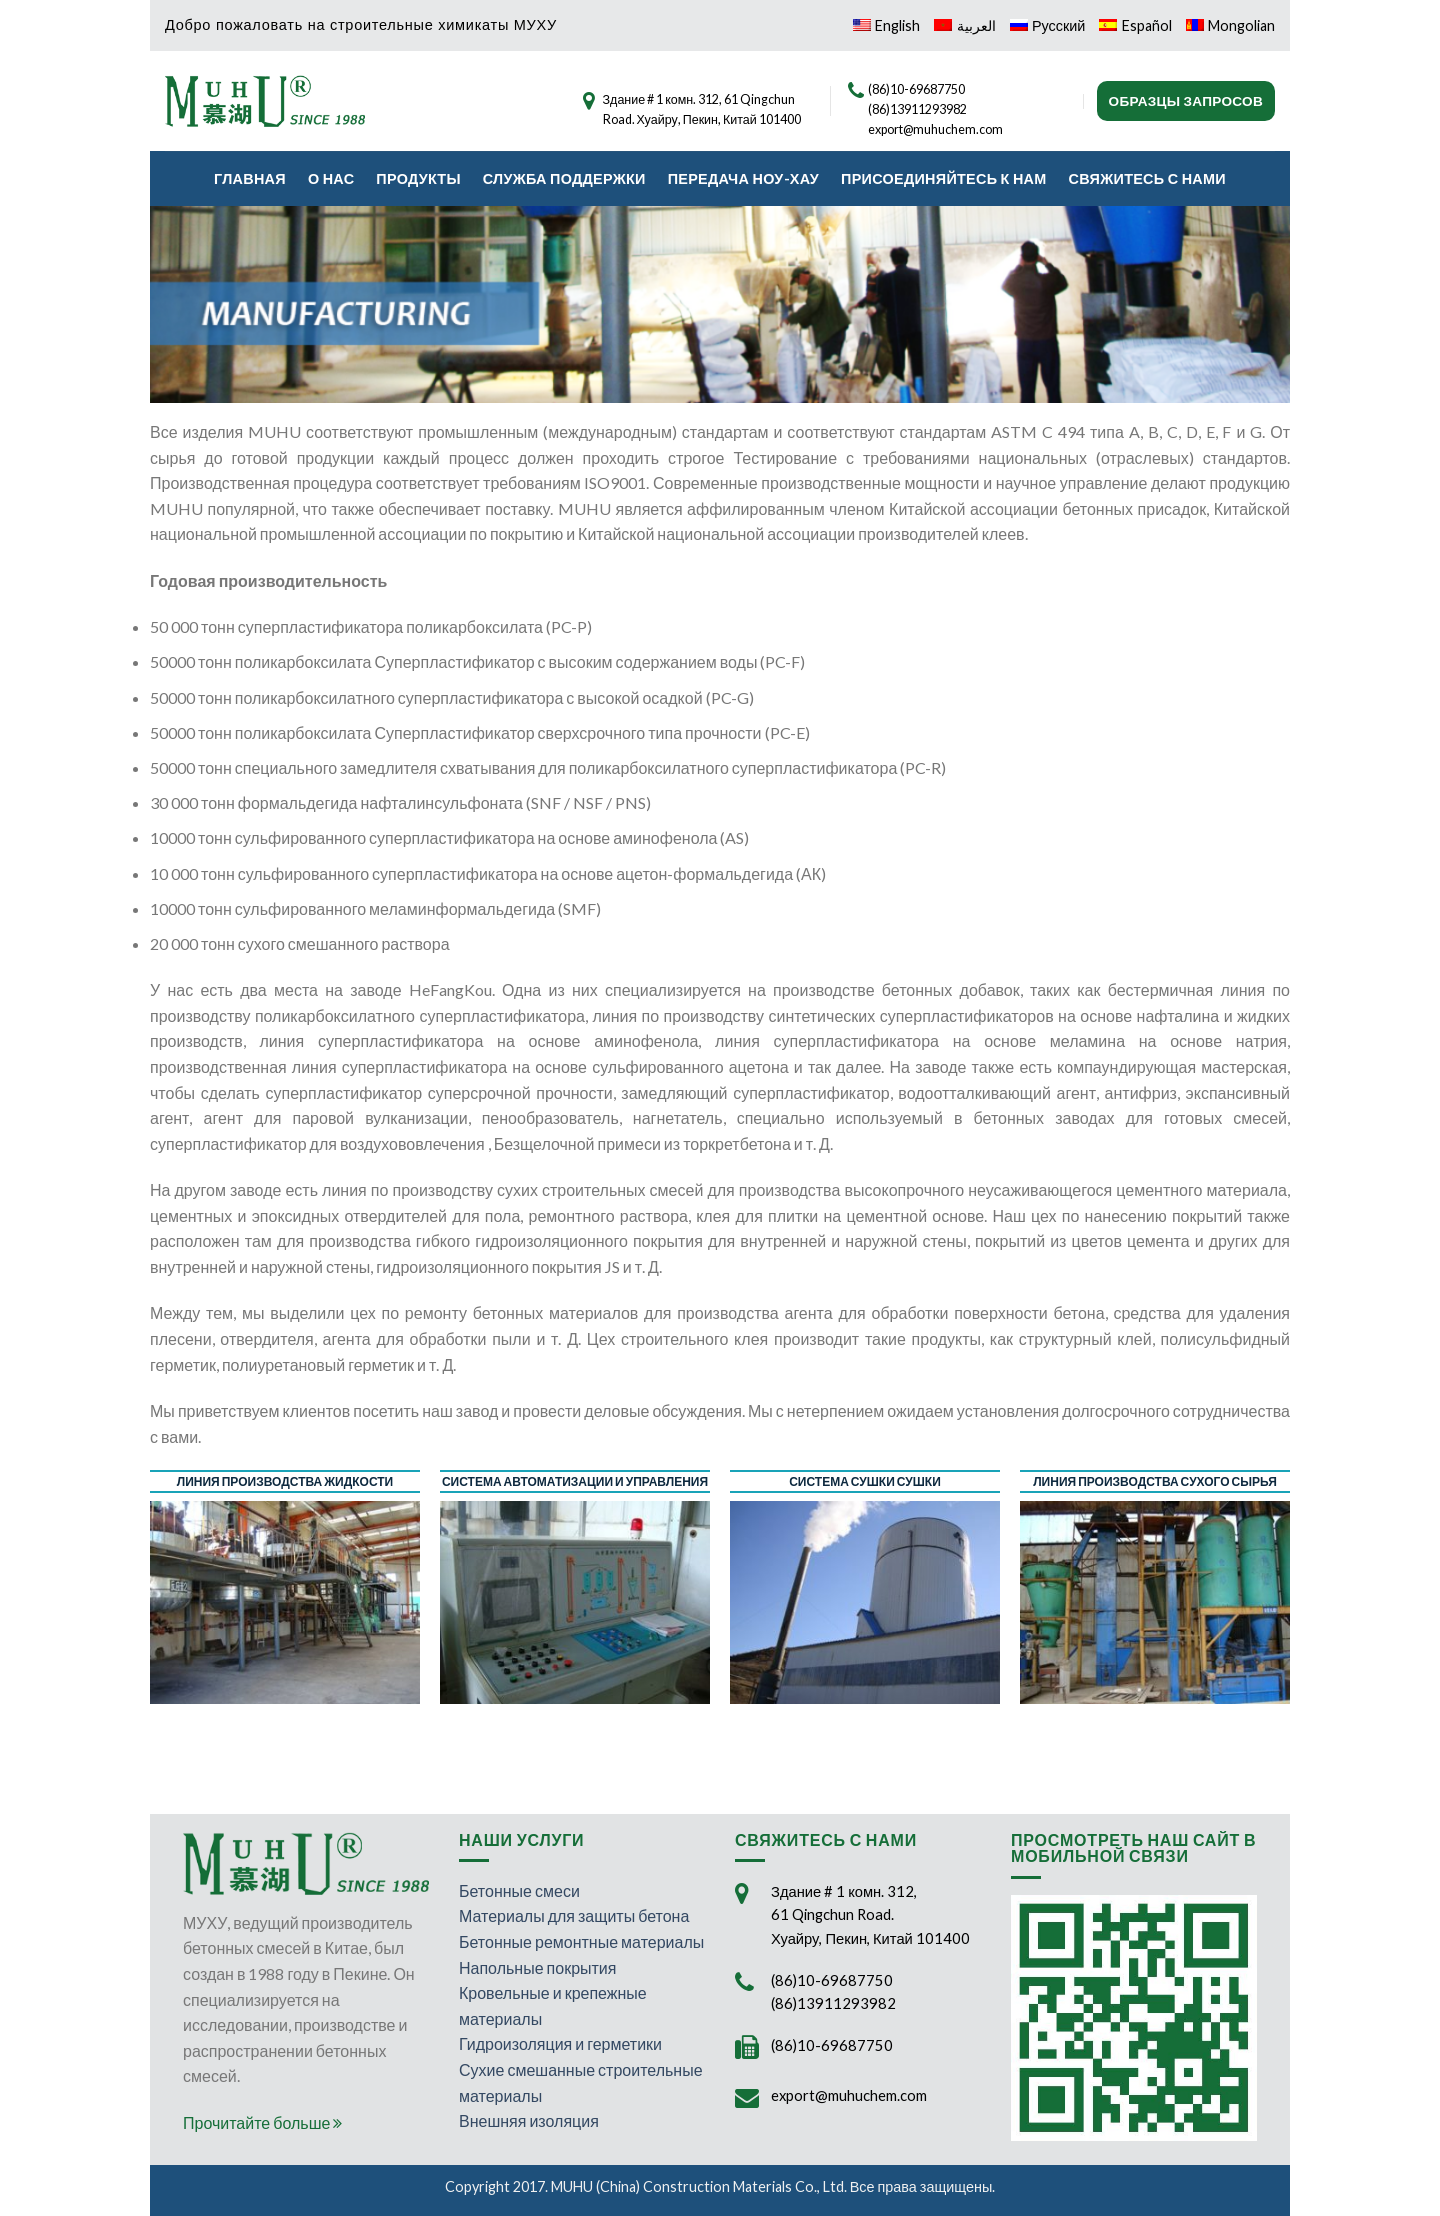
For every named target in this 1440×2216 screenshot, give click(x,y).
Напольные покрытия (537, 1967)
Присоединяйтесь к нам (944, 178)
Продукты (418, 178)
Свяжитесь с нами (1147, 178)
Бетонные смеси (519, 1890)
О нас (331, 178)
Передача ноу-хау (743, 178)
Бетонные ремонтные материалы (581, 1941)
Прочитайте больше (262, 2122)
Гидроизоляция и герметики (560, 2043)
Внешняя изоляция (529, 2120)
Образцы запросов (1186, 101)
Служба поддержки (564, 178)
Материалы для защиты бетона (574, 1915)
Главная (250, 178)
